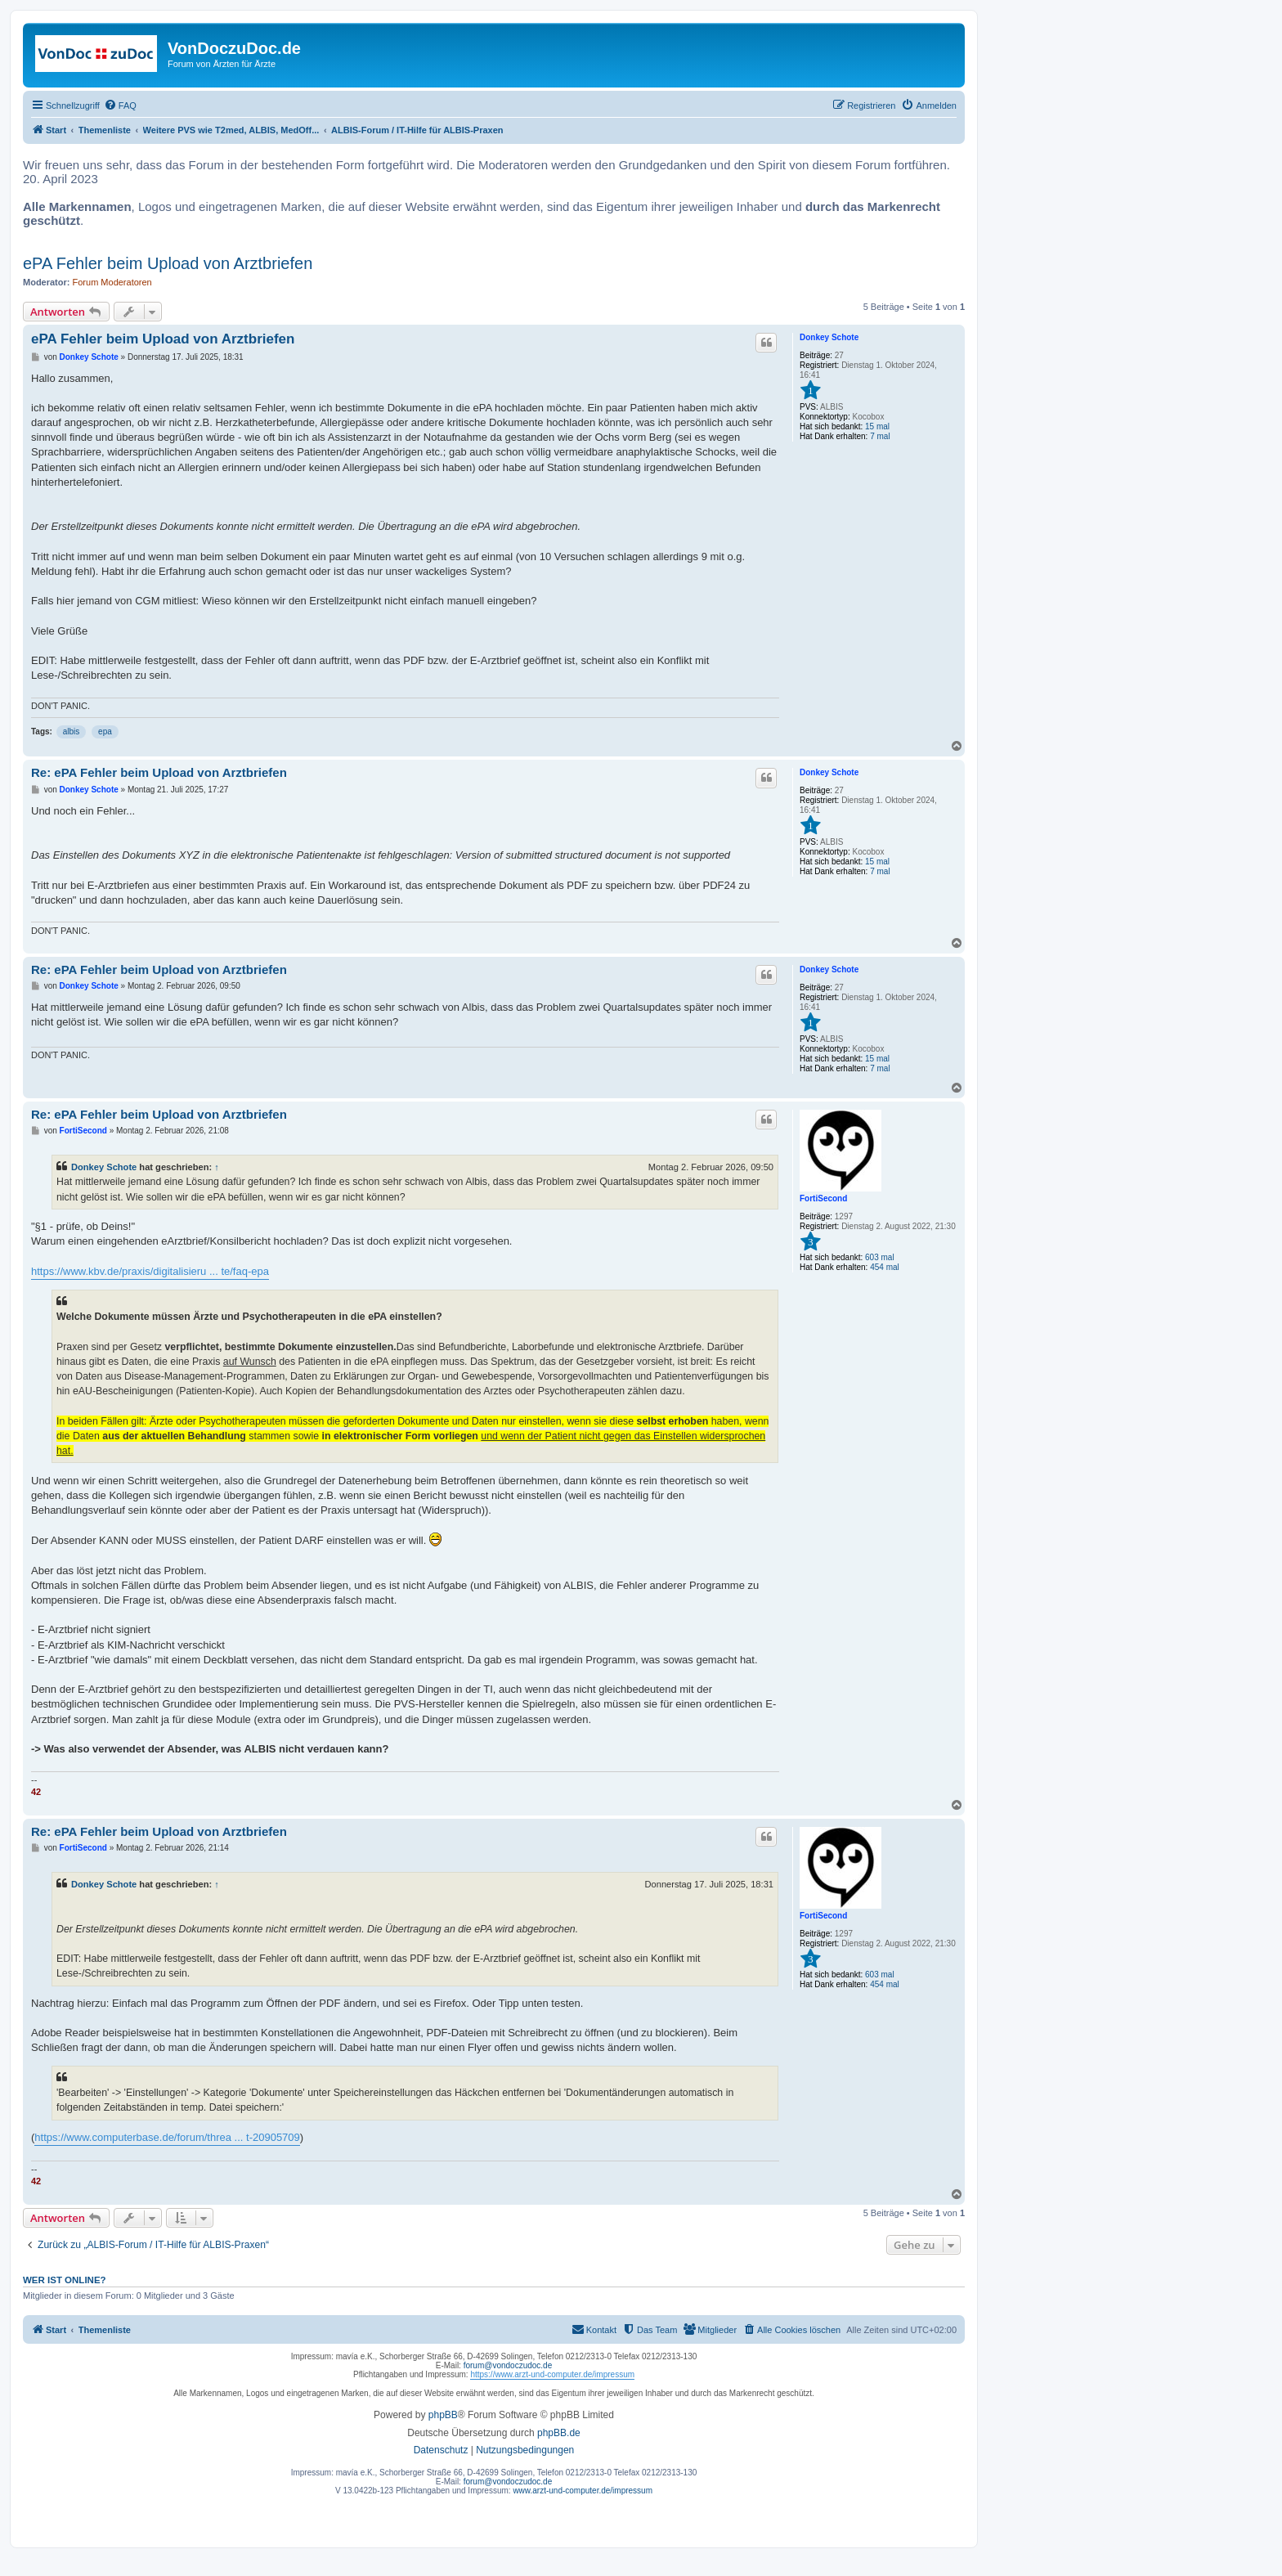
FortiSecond (823, 1198)
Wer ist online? (64, 2280)
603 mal (879, 1257)
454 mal (884, 1267)
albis (71, 731)
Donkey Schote (829, 337)
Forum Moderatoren (112, 282)
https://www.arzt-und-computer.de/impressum (552, 2374)
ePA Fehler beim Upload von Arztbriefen (167, 263)
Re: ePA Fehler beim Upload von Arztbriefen (159, 772)
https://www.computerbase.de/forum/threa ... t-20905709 (166, 2137)
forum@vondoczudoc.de (508, 2365)
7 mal (880, 436)
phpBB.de (558, 2433)
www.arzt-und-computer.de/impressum (582, 2490)
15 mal (877, 426)
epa (105, 731)
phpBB (443, 2415)
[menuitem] (120, 105)
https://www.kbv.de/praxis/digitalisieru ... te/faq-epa (150, 1271)
